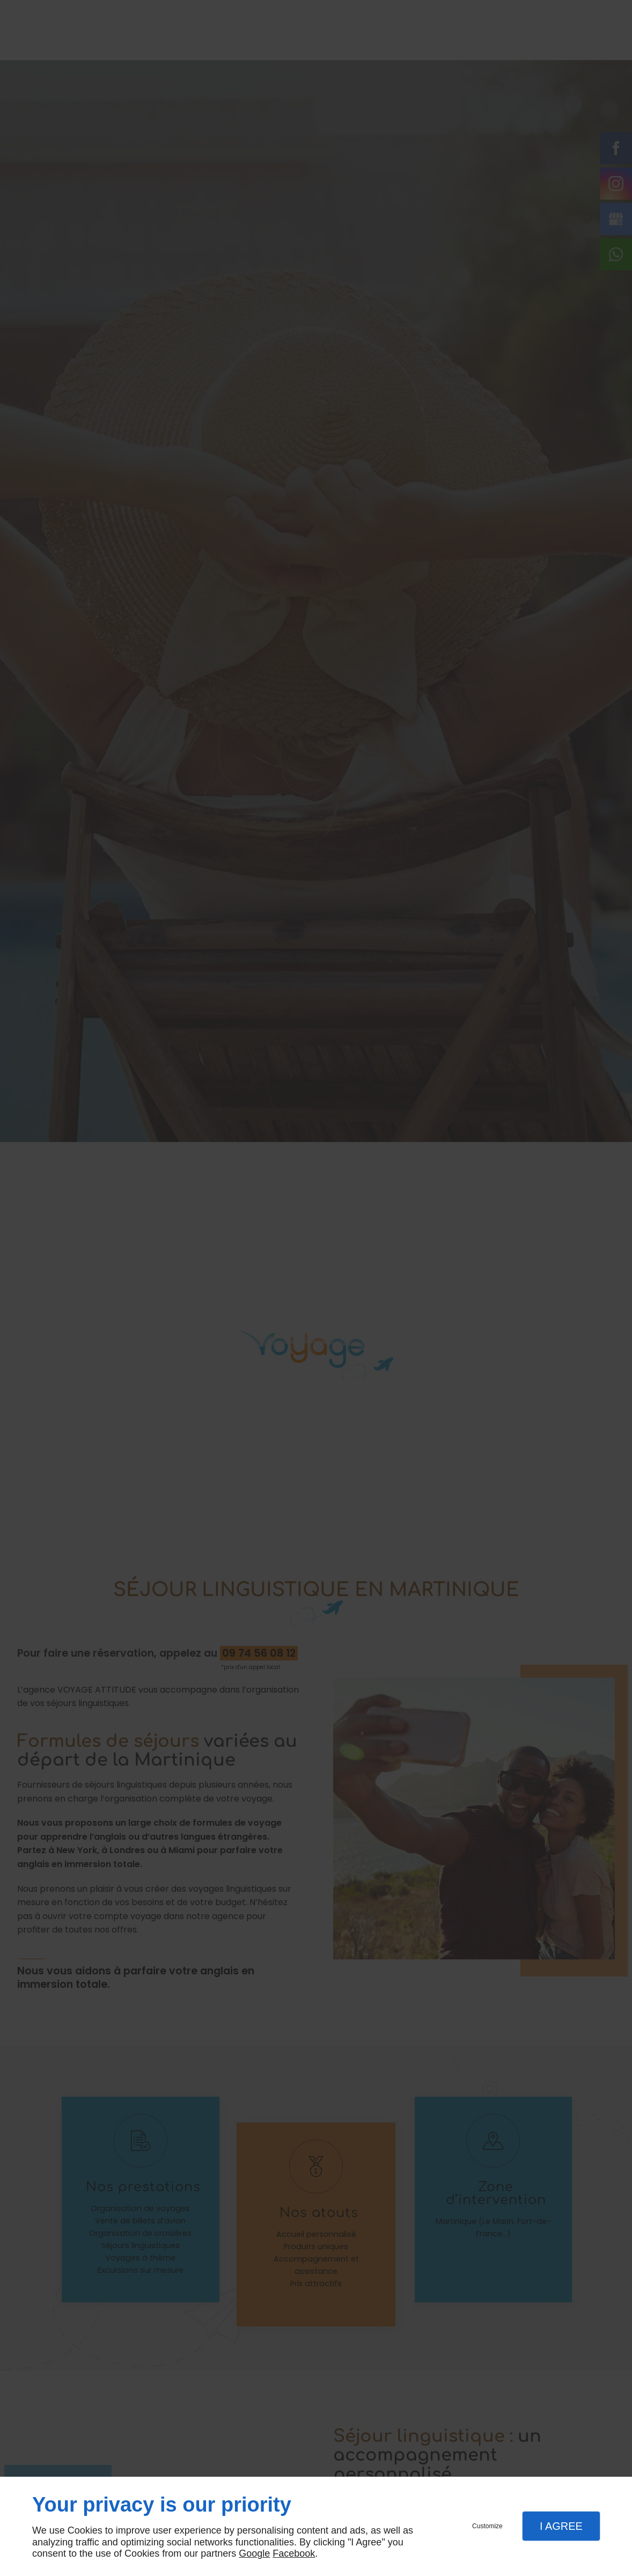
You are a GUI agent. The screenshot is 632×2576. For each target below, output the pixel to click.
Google (254, 2553)
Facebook (294, 2553)
